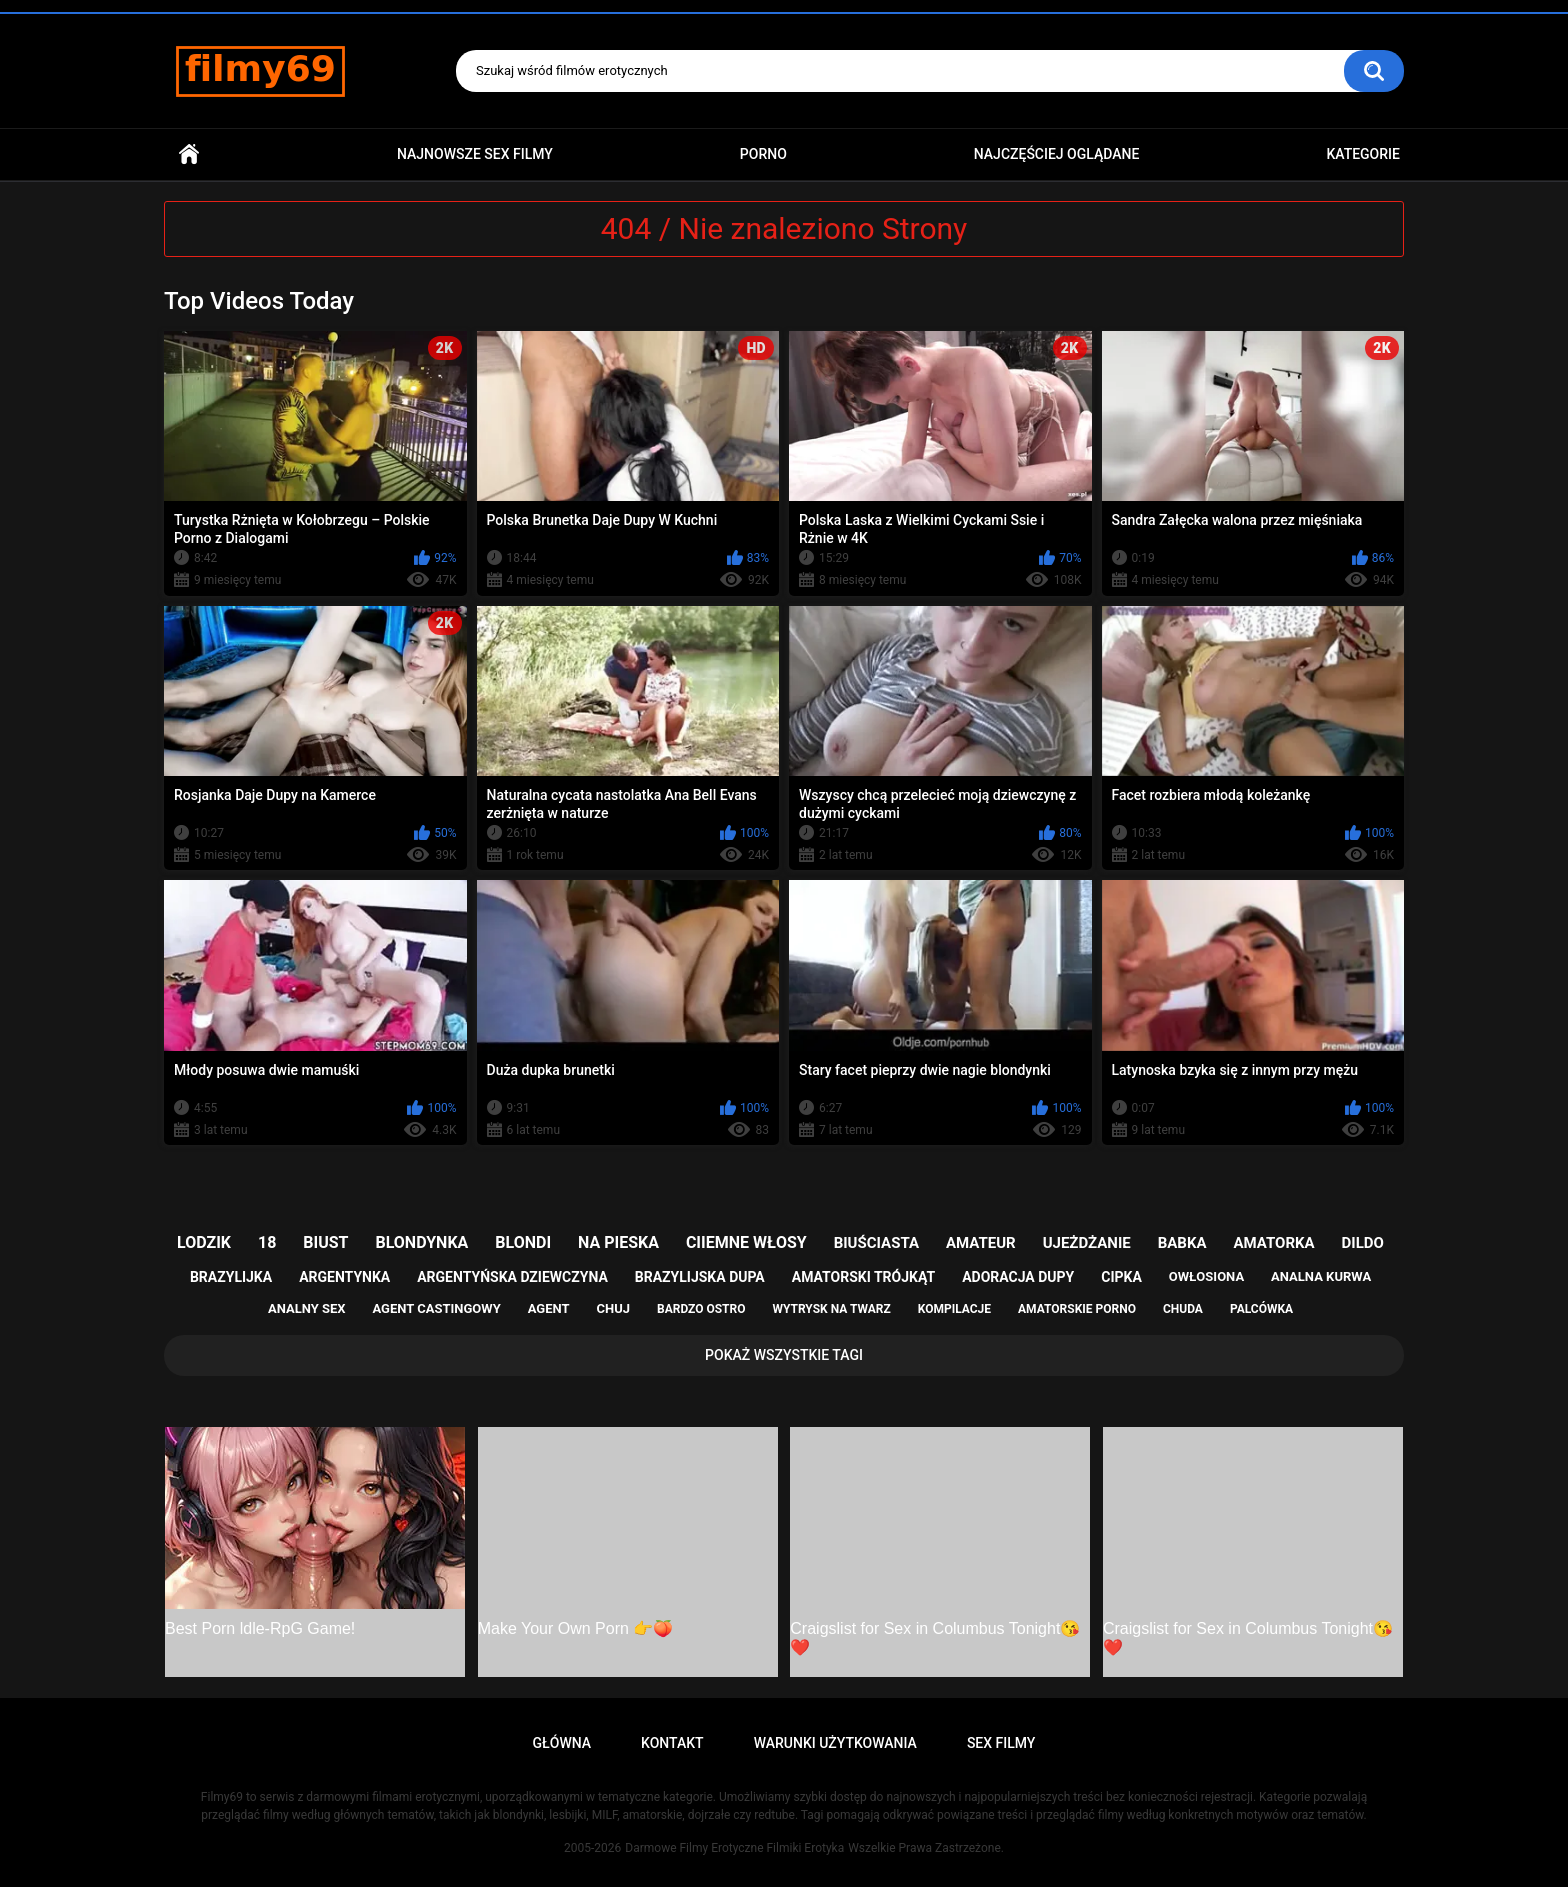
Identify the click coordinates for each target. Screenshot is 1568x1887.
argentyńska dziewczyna (512, 1277)
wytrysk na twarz (831, 1309)
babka (1182, 1243)
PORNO (763, 154)
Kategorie (1363, 154)
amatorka (1273, 1243)
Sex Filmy (1001, 1743)
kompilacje (954, 1309)
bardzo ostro (701, 1309)
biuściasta (876, 1243)
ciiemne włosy (746, 1242)
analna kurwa (1321, 1276)
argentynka (344, 1277)
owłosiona (1206, 1276)
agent (549, 1308)
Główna (189, 154)
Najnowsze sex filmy (475, 154)
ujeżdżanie (1087, 1243)
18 (267, 1242)
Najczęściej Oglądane (1057, 154)
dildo (1363, 1243)
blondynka (421, 1242)
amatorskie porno (1077, 1309)
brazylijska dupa (700, 1277)
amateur (981, 1243)
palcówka (1261, 1309)
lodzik (204, 1242)
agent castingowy (436, 1308)
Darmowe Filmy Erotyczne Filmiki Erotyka (734, 1848)
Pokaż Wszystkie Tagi (784, 1355)
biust (325, 1242)
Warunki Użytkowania (835, 1743)
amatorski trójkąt (863, 1277)
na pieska (618, 1242)
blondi (523, 1242)
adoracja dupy (1018, 1277)
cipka (1121, 1277)
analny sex (307, 1308)
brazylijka (231, 1277)
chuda (1183, 1309)
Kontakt (672, 1743)
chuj (614, 1308)
